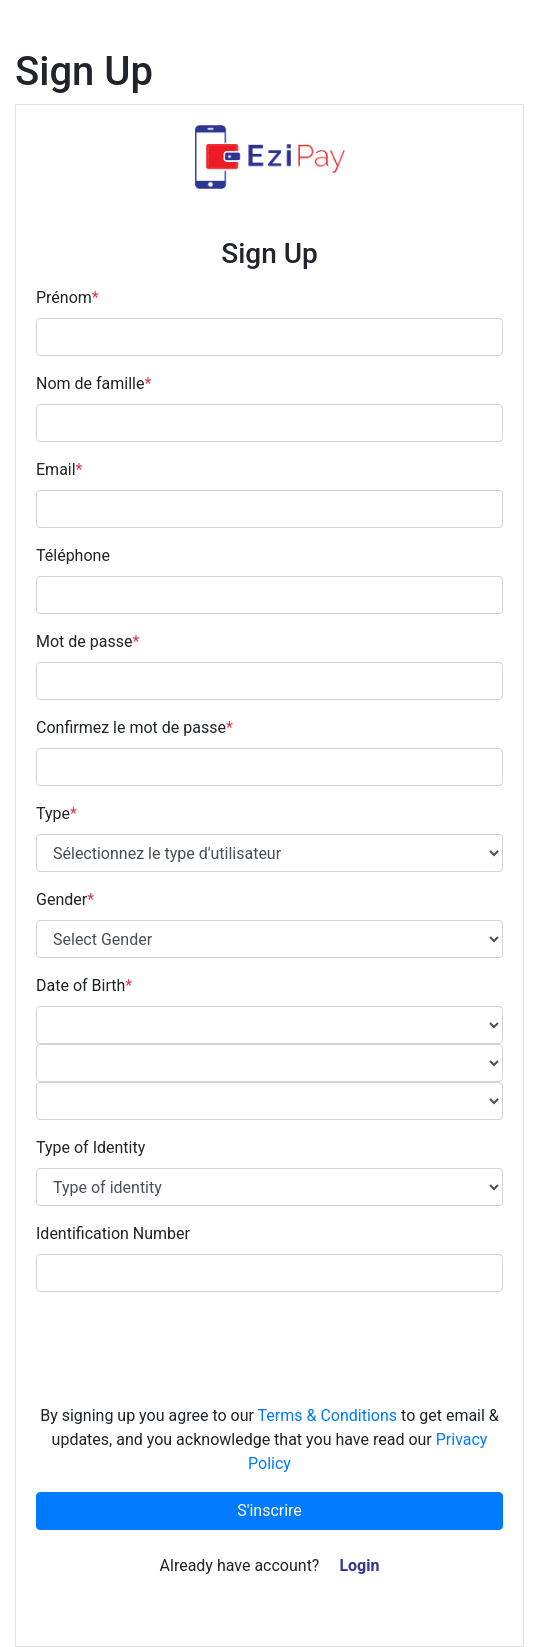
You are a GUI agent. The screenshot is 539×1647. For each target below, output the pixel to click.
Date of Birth (84, 985)
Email (59, 469)
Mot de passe (87, 641)
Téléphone (73, 555)
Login (359, 1565)
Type (56, 813)
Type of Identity (90, 1147)
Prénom (67, 297)
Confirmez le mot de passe (134, 727)
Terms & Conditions (328, 1415)
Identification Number (113, 1233)
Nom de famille (93, 383)
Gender (65, 899)
